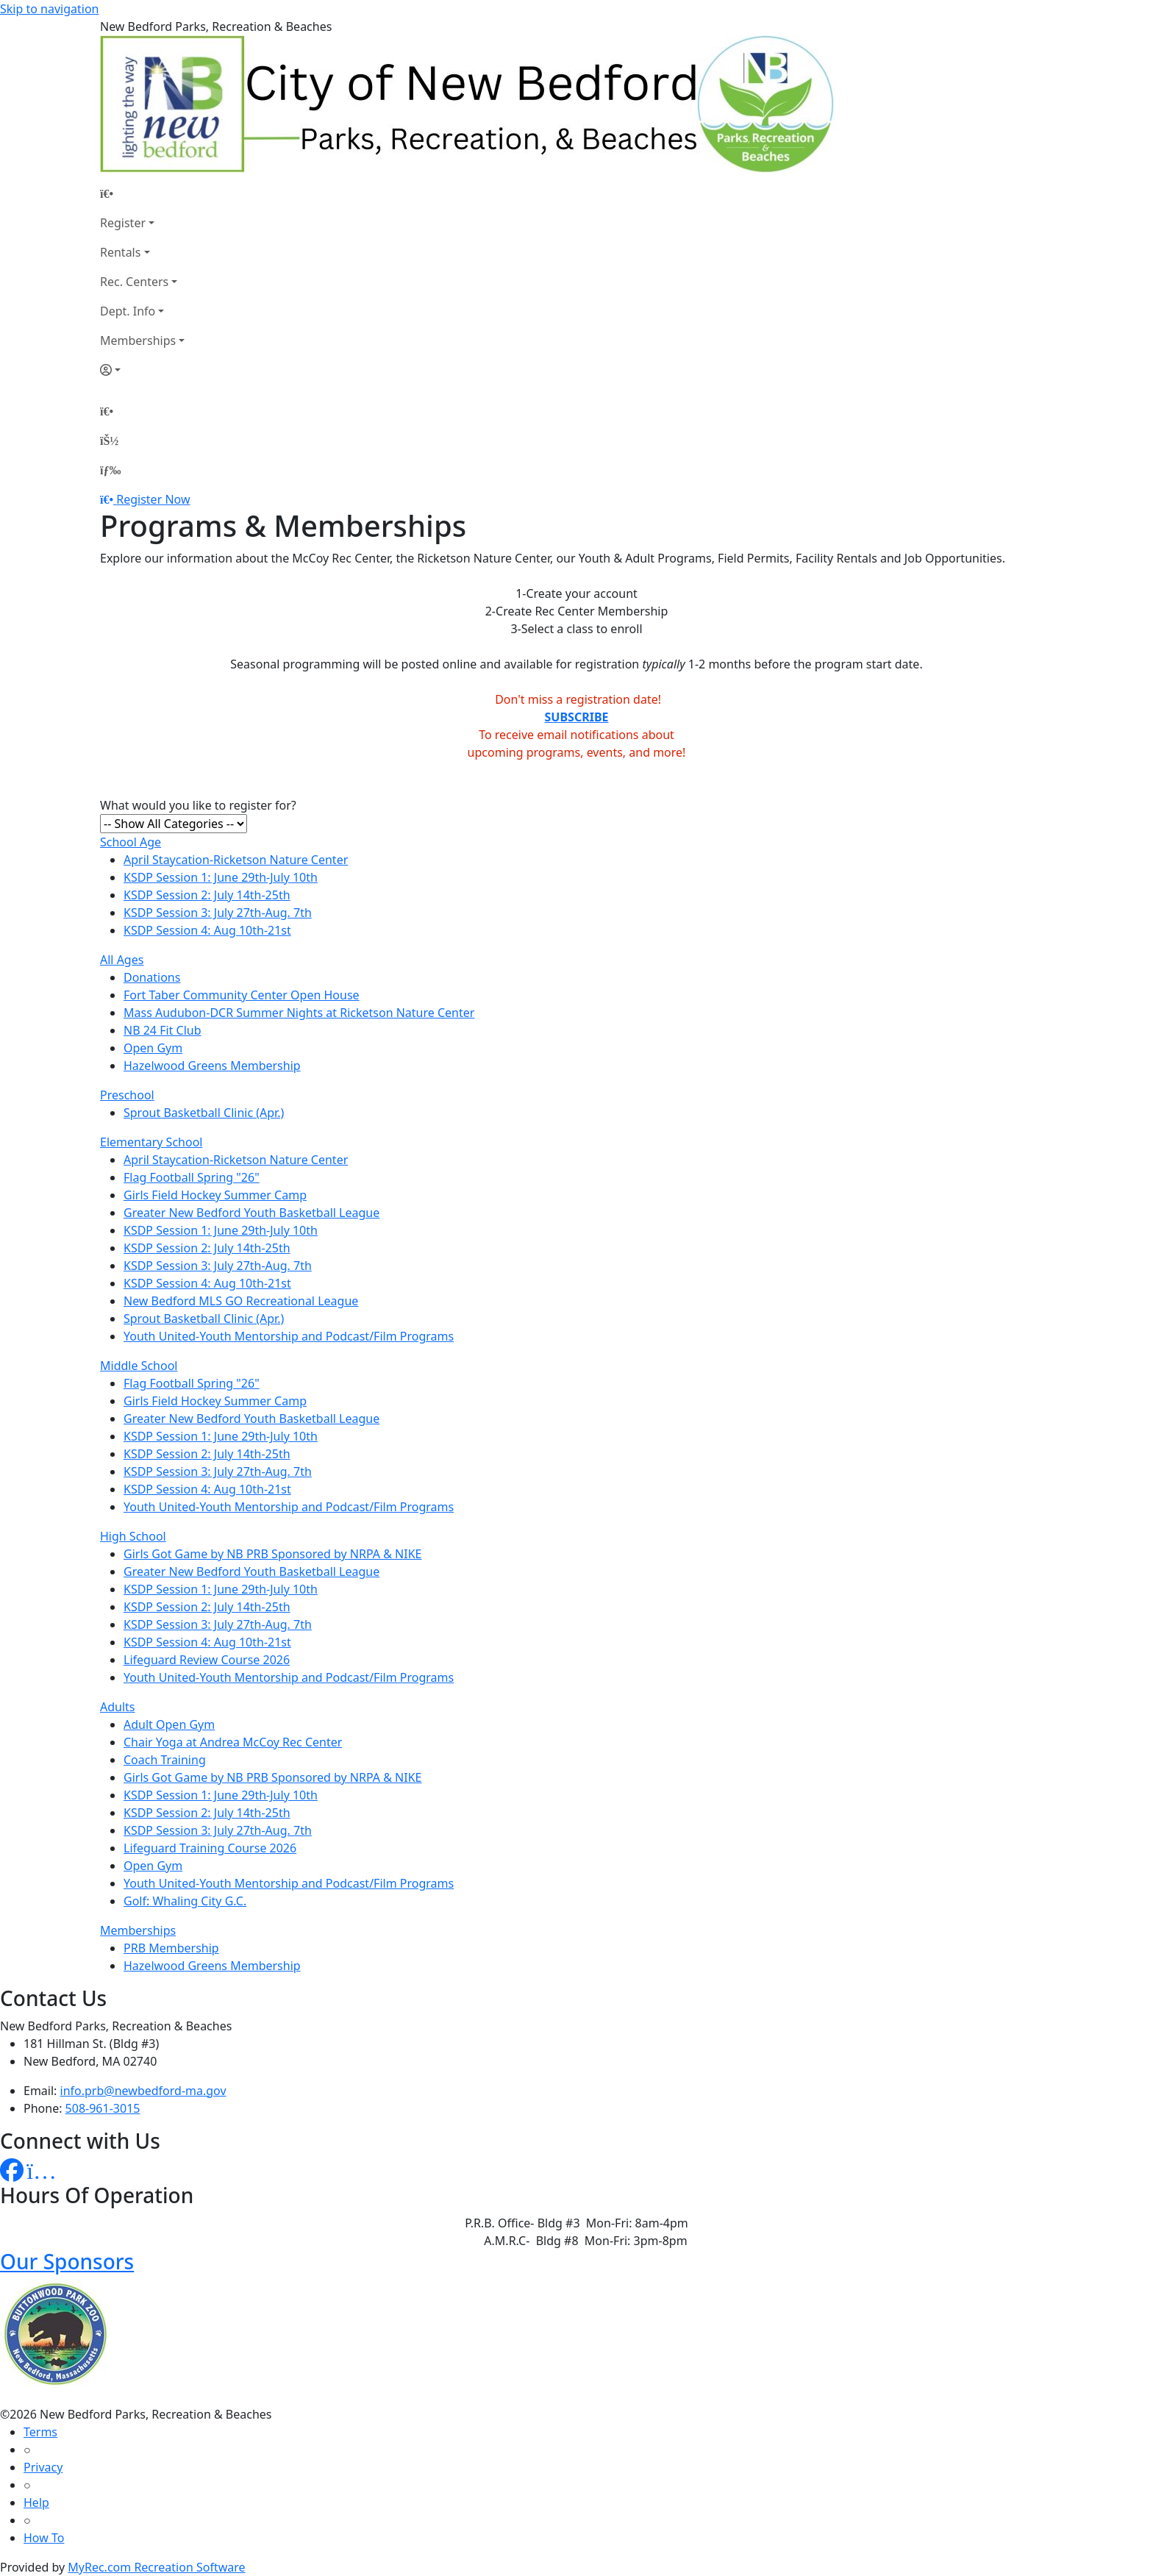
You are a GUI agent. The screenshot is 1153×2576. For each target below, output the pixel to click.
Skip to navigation (49, 9)
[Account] (142, 370)
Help (36, 2502)
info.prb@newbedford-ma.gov (143, 2091)
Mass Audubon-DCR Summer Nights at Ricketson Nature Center (299, 1013)
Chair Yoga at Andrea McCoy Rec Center (233, 1742)
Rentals (120, 252)
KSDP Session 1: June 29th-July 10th (221, 877)
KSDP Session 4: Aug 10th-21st (207, 930)
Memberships (138, 340)
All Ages (121, 960)
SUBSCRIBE (577, 717)
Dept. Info (127, 311)
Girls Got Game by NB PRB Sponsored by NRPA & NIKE (272, 1554)
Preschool (127, 1095)
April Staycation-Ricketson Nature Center (236, 860)
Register (123, 223)
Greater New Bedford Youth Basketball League (251, 1213)
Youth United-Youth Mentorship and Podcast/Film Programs (289, 1336)
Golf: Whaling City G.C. (185, 1901)
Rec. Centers (134, 282)
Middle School (138, 1365)
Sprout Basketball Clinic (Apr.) (204, 1113)
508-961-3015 (102, 2108)
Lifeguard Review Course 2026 (207, 1660)
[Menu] (110, 470)
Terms (40, 2432)
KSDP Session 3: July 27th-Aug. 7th (218, 913)
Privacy (43, 2467)
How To (44, 2538)
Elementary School (151, 1142)
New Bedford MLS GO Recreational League (241, 1301)
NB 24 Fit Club (162, 1030)
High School (133, 1536)
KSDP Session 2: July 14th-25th (207, 895)
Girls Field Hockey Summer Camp (215, 1195)
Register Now (153, 499)
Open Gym (153, 1048)
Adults (117, 1707)
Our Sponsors (67, 2261)
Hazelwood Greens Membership (212, 1065)
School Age (130, 842)
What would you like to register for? (198, 805)
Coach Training (165, 1760)
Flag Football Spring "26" (192, 1177)
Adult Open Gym (169, 1724)
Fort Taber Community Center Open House (242, 995)
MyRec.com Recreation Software (156, 2567)
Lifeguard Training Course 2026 (210, 1848)
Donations (152, 977)
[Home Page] (142, 193)
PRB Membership (171, 1948)
